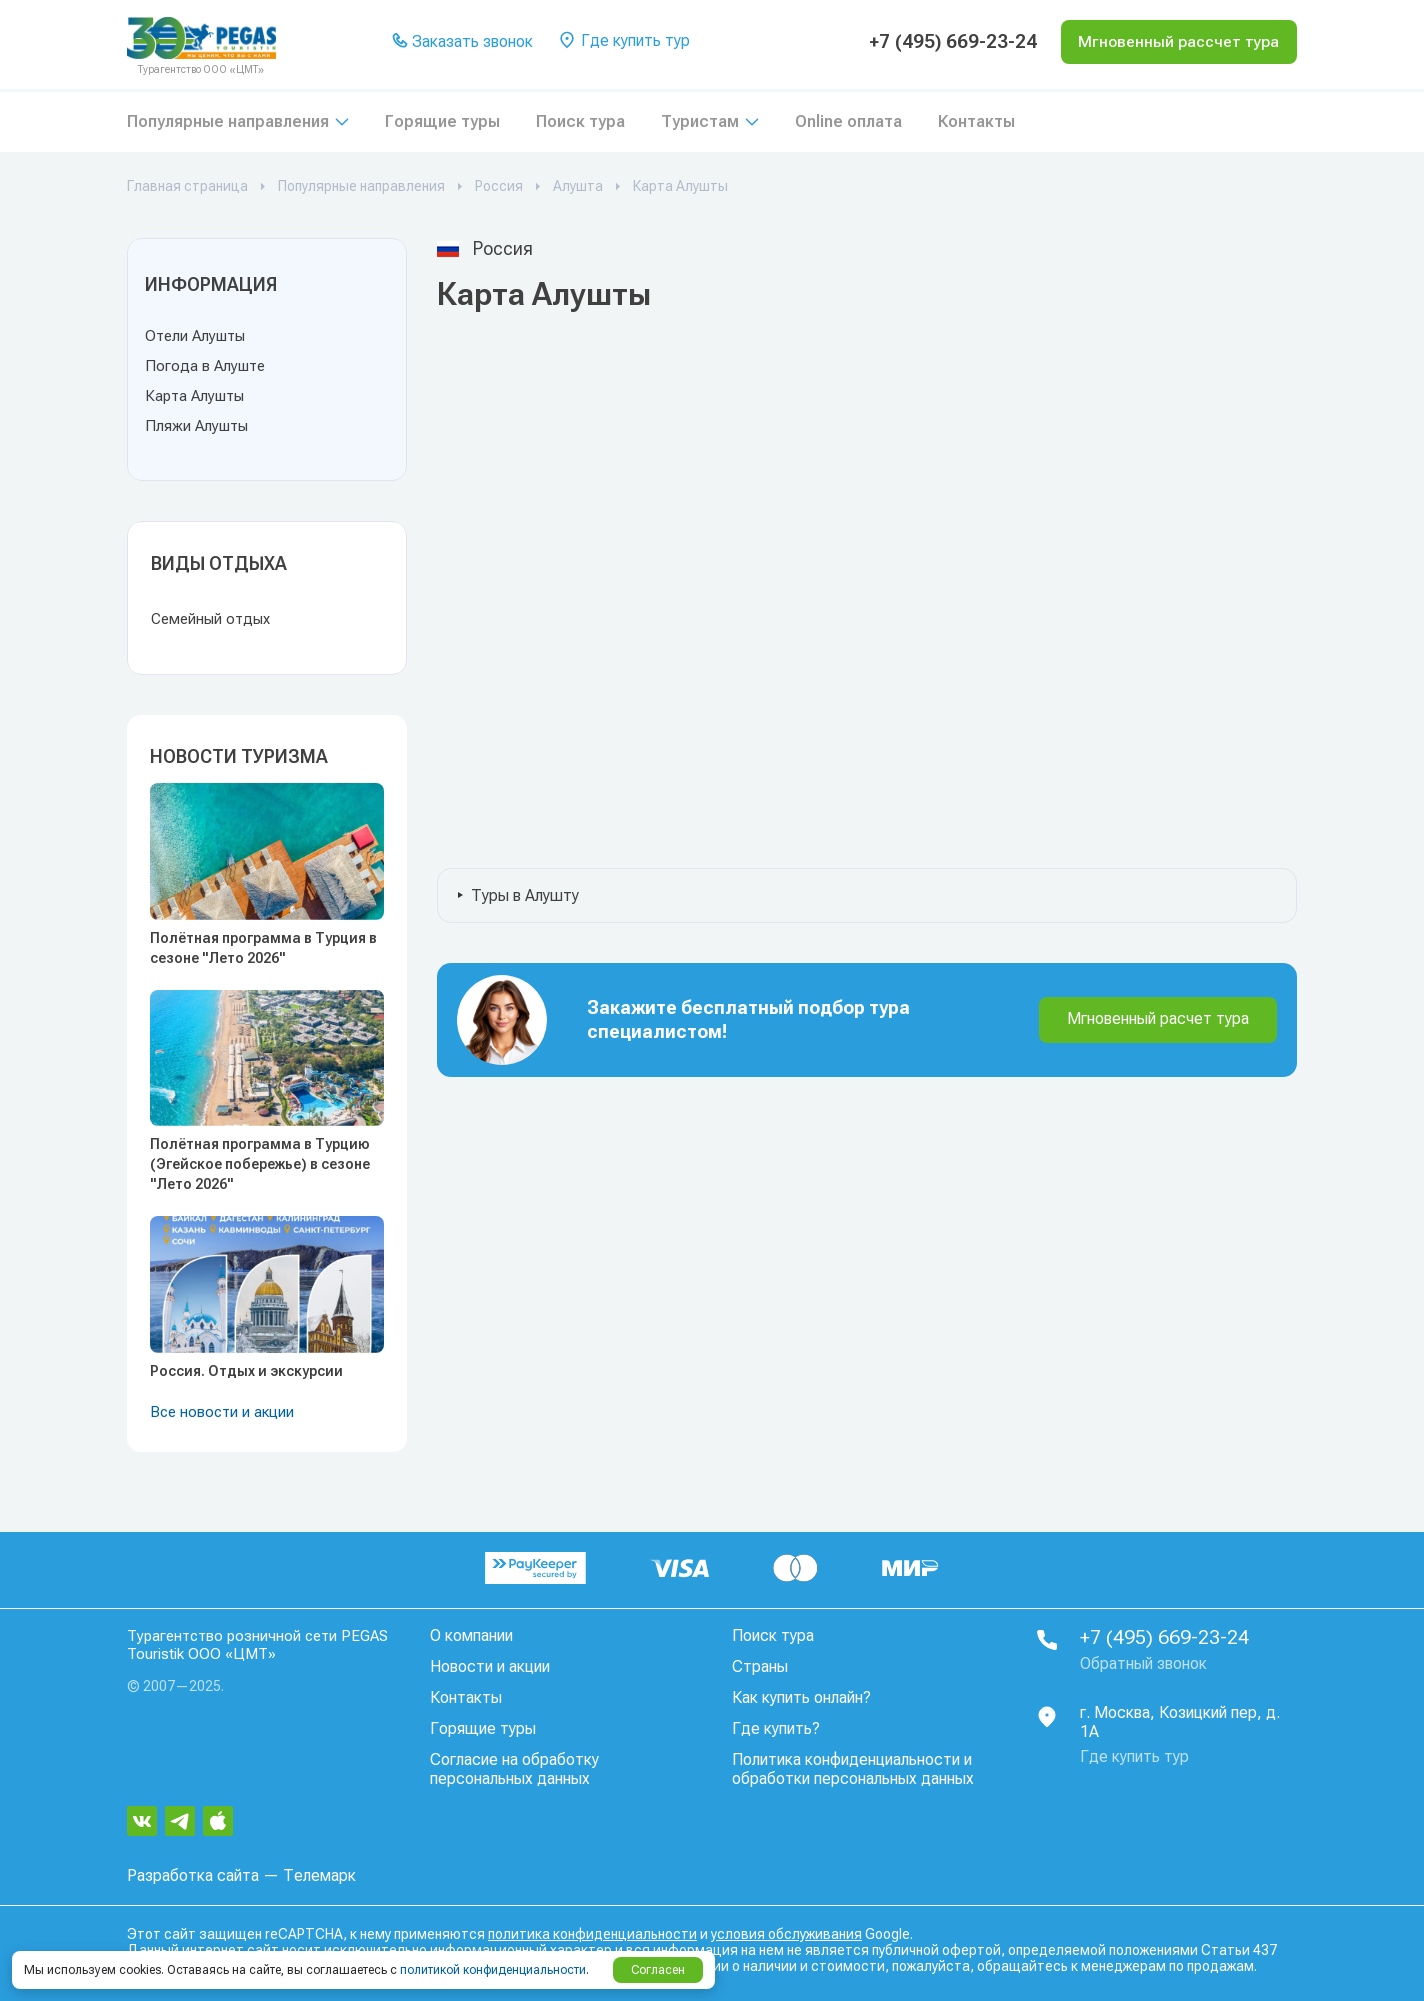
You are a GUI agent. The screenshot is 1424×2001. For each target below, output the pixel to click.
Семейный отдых (210, 619)
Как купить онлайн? (801, 1697)
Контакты (976, 121)
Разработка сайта (193, 1875)
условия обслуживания (786, 1934)
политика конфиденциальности (592, 1934)
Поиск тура (580, 121)
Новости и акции (490, 1666)
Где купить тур (624, 42)
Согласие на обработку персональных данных (514, 1769)
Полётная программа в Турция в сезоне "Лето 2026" (263, 948)
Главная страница (187, 186)
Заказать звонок (463, 42)
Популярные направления (228, 121)
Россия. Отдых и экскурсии (246, 1371)
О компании (471, 1635)
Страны (760, 1666)
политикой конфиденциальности (493, 1970)
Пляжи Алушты (196, 426)
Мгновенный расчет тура (1158, 1018)
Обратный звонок (1143, 1664)
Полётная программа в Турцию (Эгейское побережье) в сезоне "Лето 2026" (260, 1164)
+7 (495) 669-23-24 (943, 42)
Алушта (578, 186)
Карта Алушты (194, 396)
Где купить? (776, 1728)
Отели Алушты (195, 336)
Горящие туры (442, 121)
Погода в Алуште (205, 366)
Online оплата (848, 121)
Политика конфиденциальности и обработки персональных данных (853, 1769)
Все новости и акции (222, 1412)
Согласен (658, 1970)
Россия (499, 186)
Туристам (700, 121)
